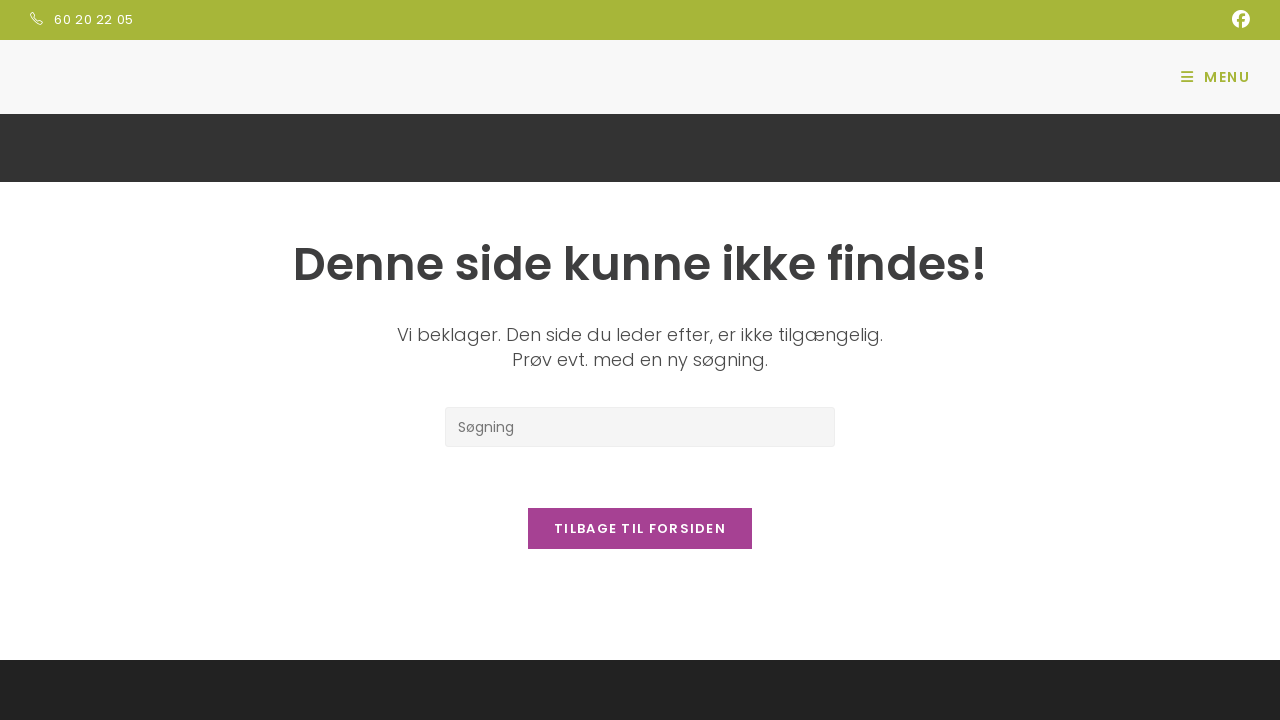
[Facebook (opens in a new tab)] (1238, 20)
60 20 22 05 (94, 19)
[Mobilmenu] (1215, 77)
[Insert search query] (640, 427)
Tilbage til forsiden (640, 528)
